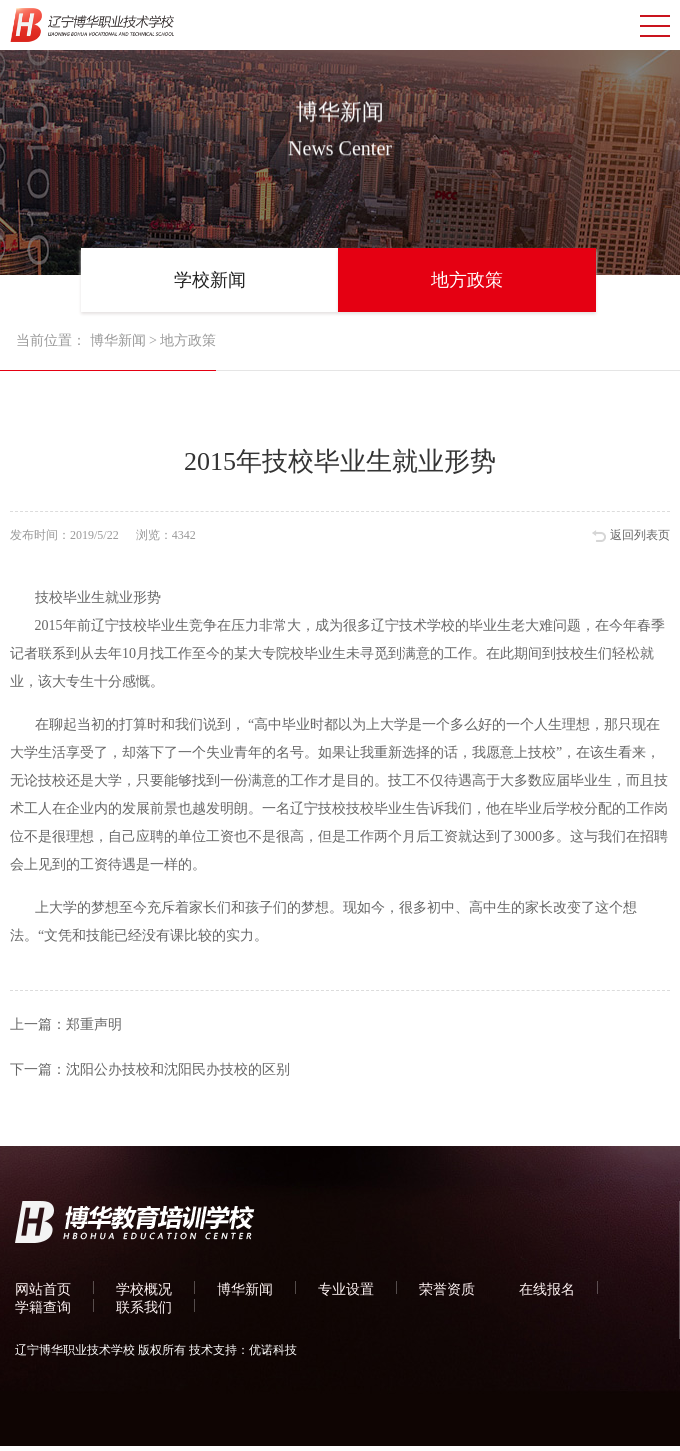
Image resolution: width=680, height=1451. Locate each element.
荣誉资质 (447, 1289)
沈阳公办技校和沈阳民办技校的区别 (178, 1069)
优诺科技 (273, 1350)
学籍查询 (43, 1307)
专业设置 (346, 1289)
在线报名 (547, 1289)
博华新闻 (118, 340)
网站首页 (43, 1289)
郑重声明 (94, 1024)
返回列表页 (640, 535)
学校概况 (144, 1289)
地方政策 (467, 280)
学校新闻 (210, 280)
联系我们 (144, 1307)
